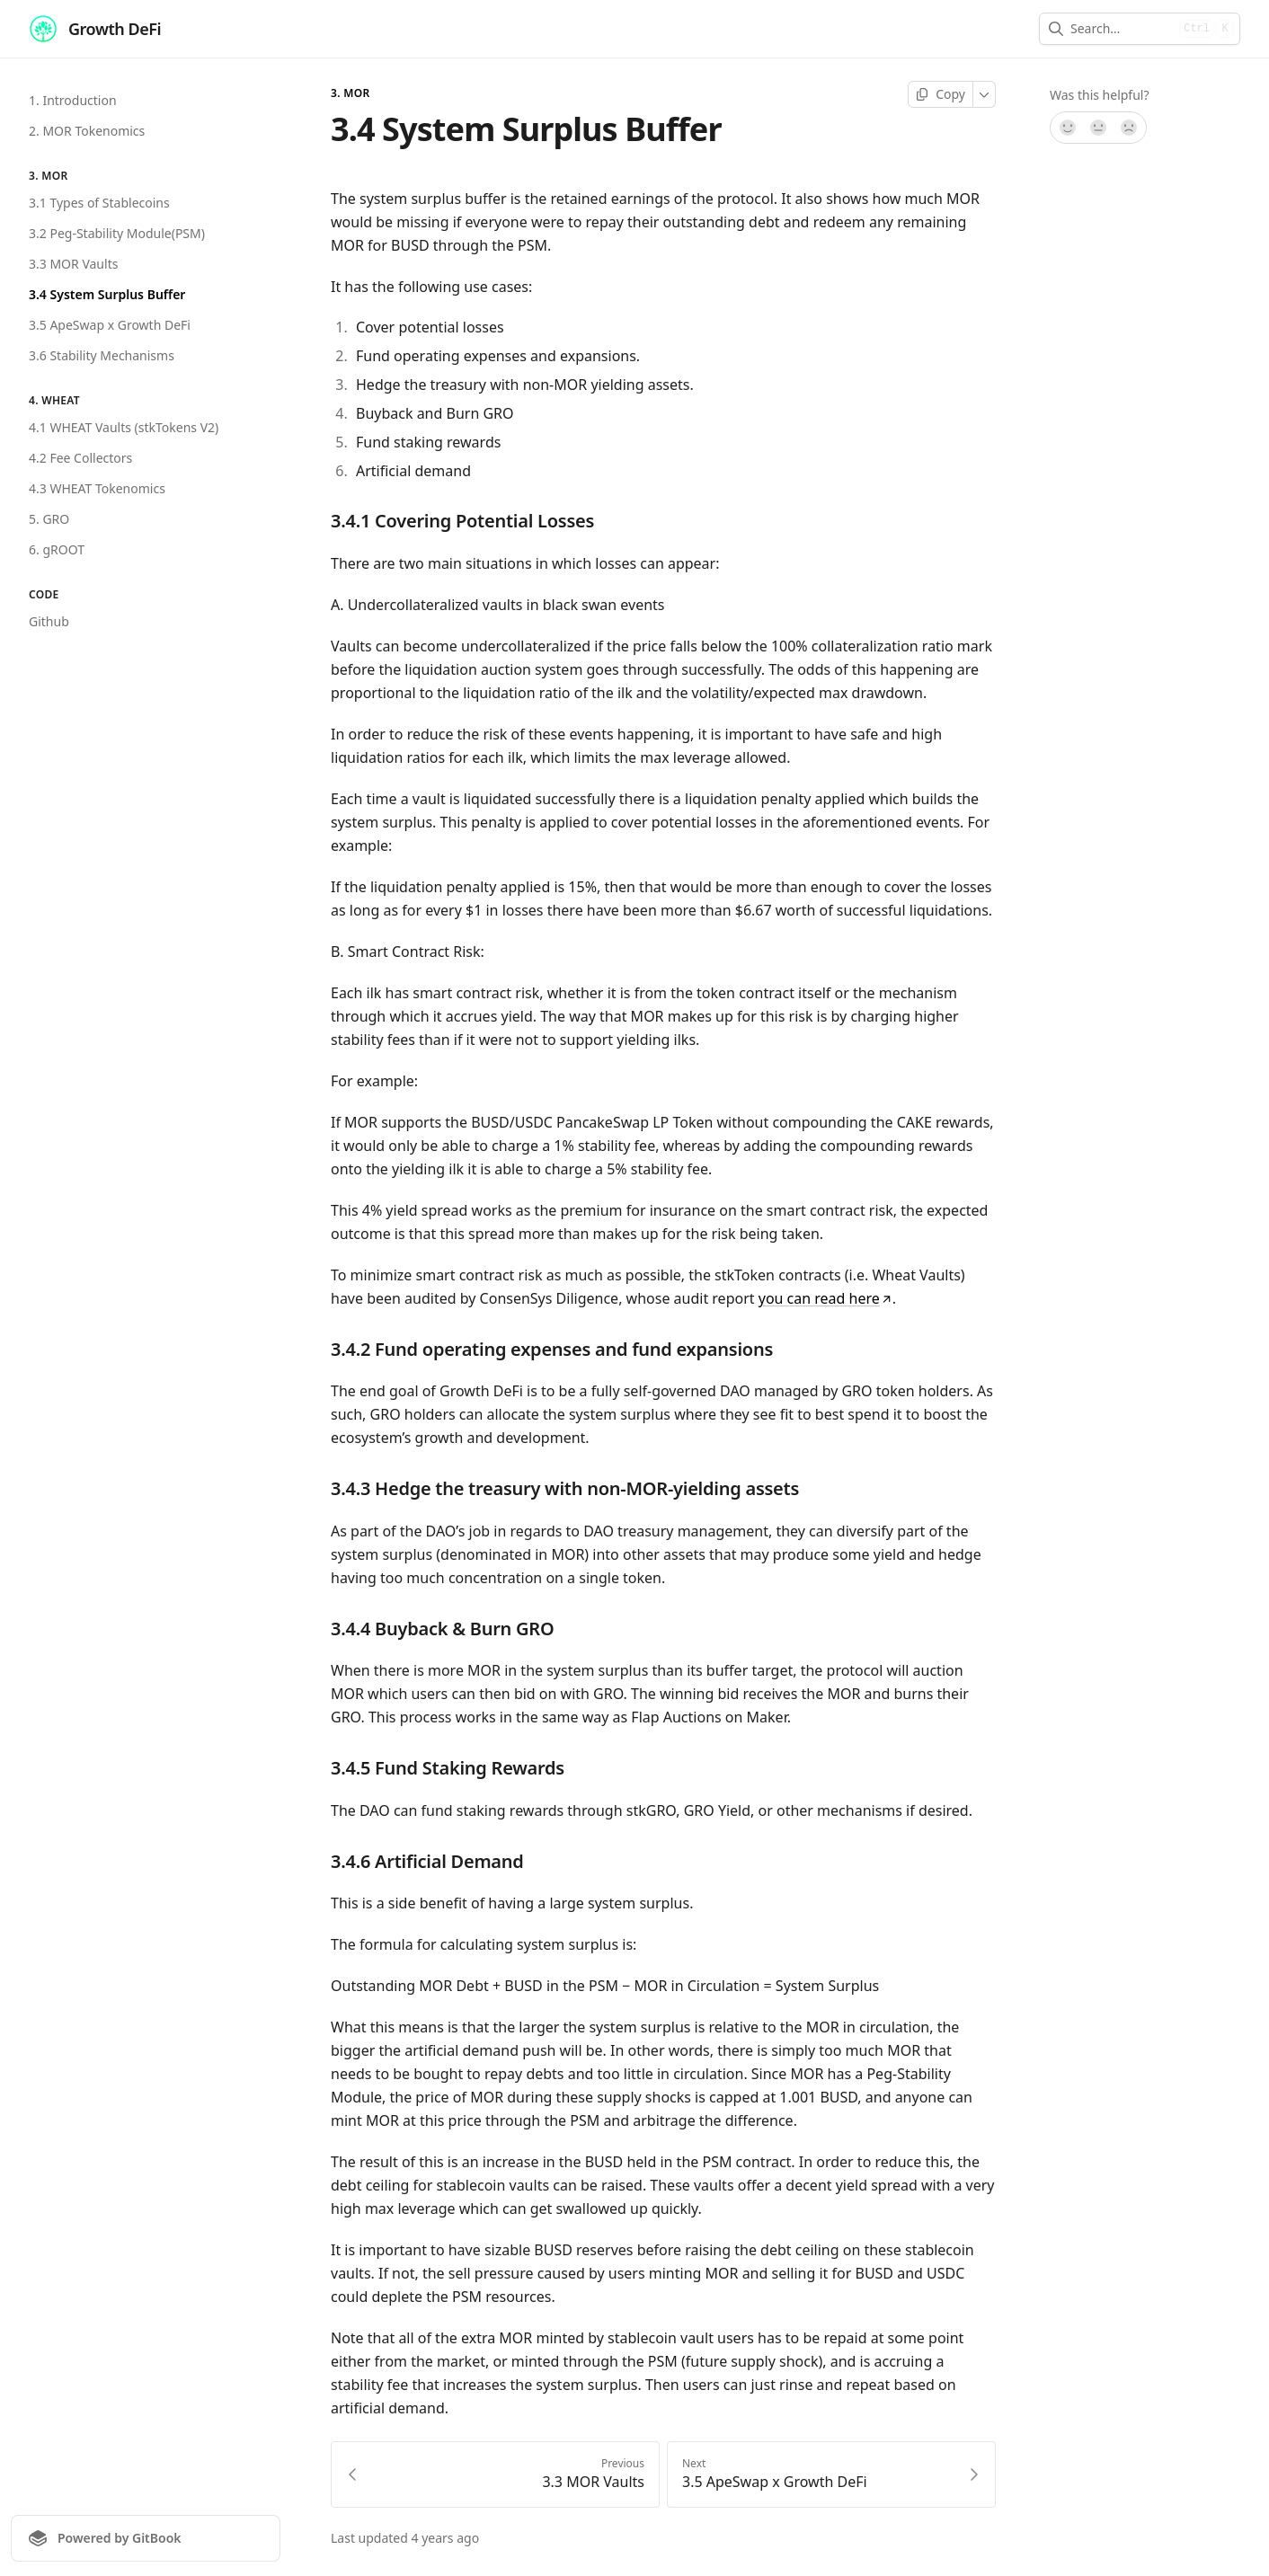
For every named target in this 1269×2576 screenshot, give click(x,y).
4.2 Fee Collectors (80, 457)
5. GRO (49, 518)
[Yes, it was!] (1067, 127)
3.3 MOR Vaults (73, 263)
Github (49, 621)
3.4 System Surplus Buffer (107, 294)
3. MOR (350, 93)
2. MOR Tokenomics (87, 130)
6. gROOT (56, 549)
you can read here (825, 1298)
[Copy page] (940, 94)
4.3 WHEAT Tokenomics (97, 488)
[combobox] (1121, 29)
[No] (1130, 127)
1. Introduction (73, 100)
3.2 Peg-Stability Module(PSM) (117, 233)
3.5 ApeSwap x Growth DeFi (110, 324)
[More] (984, 94)
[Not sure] (1098, 127)
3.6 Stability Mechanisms (101, 355)
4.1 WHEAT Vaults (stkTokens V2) (123, 427)
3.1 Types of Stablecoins (99, 202)
